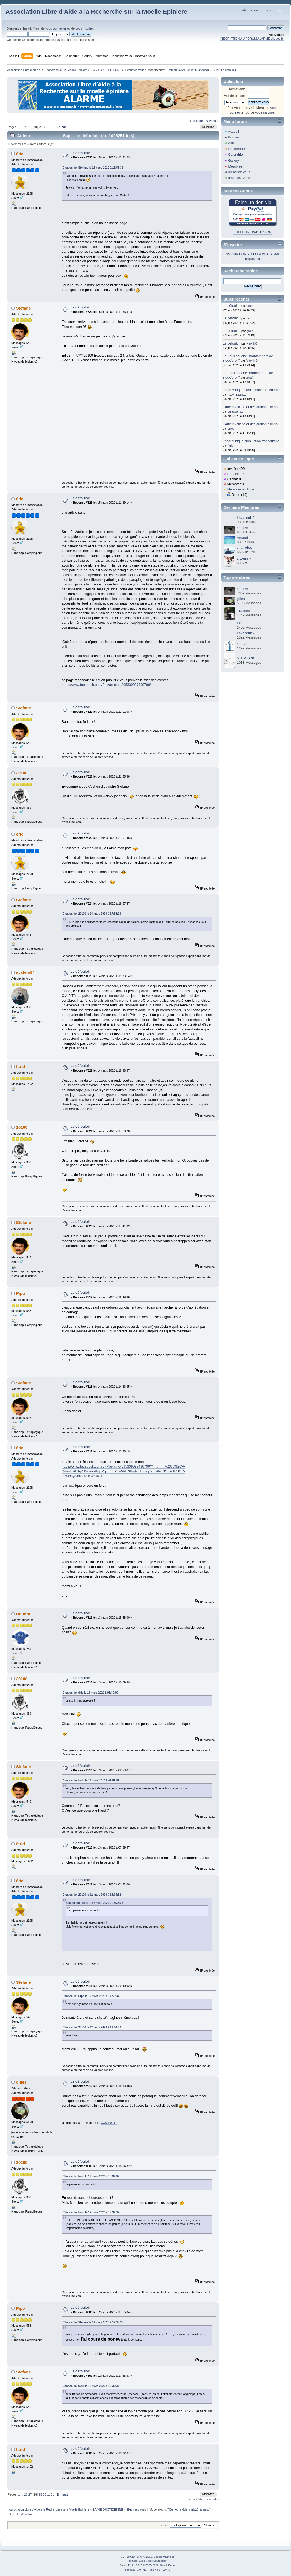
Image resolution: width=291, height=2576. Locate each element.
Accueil (233, 132)
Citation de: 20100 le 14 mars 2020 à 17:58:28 (92, 913)
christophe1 (235, 411)
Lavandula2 (245, 518)
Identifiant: (237, 89)
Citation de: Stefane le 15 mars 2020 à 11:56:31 (93, 167)
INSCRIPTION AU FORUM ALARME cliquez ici (252, 38)
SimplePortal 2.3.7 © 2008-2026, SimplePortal (147, 2564)
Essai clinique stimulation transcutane (251, 390)
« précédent (197, 120)
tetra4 (249, 377)
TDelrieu (171, 69)
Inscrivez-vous (239, 178)
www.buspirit (109, 2122)
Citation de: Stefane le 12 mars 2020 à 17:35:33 (93, 2322)
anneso (203, 69)
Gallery (233, 161)
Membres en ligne (240, 489)
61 (52, 127)
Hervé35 (251, 343)
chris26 (192, 69)
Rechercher (237, 149)
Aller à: (165, 2525)
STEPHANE (246, 658)
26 (25, 127)
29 (40, 127)
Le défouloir (80, 153)
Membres (235, 166)
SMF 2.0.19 (128, 2556)
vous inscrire (84, 28)
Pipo (20, 1293)
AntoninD (252, 360)
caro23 (242, 644)
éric (20, 153)
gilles (21, 2082)
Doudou (24, 1614)
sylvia (182, 69)
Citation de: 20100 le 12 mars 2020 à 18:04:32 (92, 1894)
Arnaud (242, 538)
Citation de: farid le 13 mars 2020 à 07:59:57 (91, 1780)
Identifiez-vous (239, 172)
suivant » (212, 120)
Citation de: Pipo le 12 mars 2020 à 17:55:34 (91, 1996)
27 (30, 127)
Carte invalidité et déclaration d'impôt (250, 407)
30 (44, 127)
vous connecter (55, 28)
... (22, 127)
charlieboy (244, 548)
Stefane (23, 308)
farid (20, 1066)
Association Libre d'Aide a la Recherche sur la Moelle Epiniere (96, 11)
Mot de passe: (234, 96)
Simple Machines (164, 2556)
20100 (22, 772)
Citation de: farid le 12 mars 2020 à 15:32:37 (94, 1902)
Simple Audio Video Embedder (147, 2560)
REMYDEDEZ (237, 394)
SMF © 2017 (144, 2556)
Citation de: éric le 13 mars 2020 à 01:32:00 (90, 1692)
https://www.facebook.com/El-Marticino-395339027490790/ (106, 685)
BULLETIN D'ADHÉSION (252, 232)
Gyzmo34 (244, 559)
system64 (25, 972)
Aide (231, 143)
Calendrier (236, 155)
